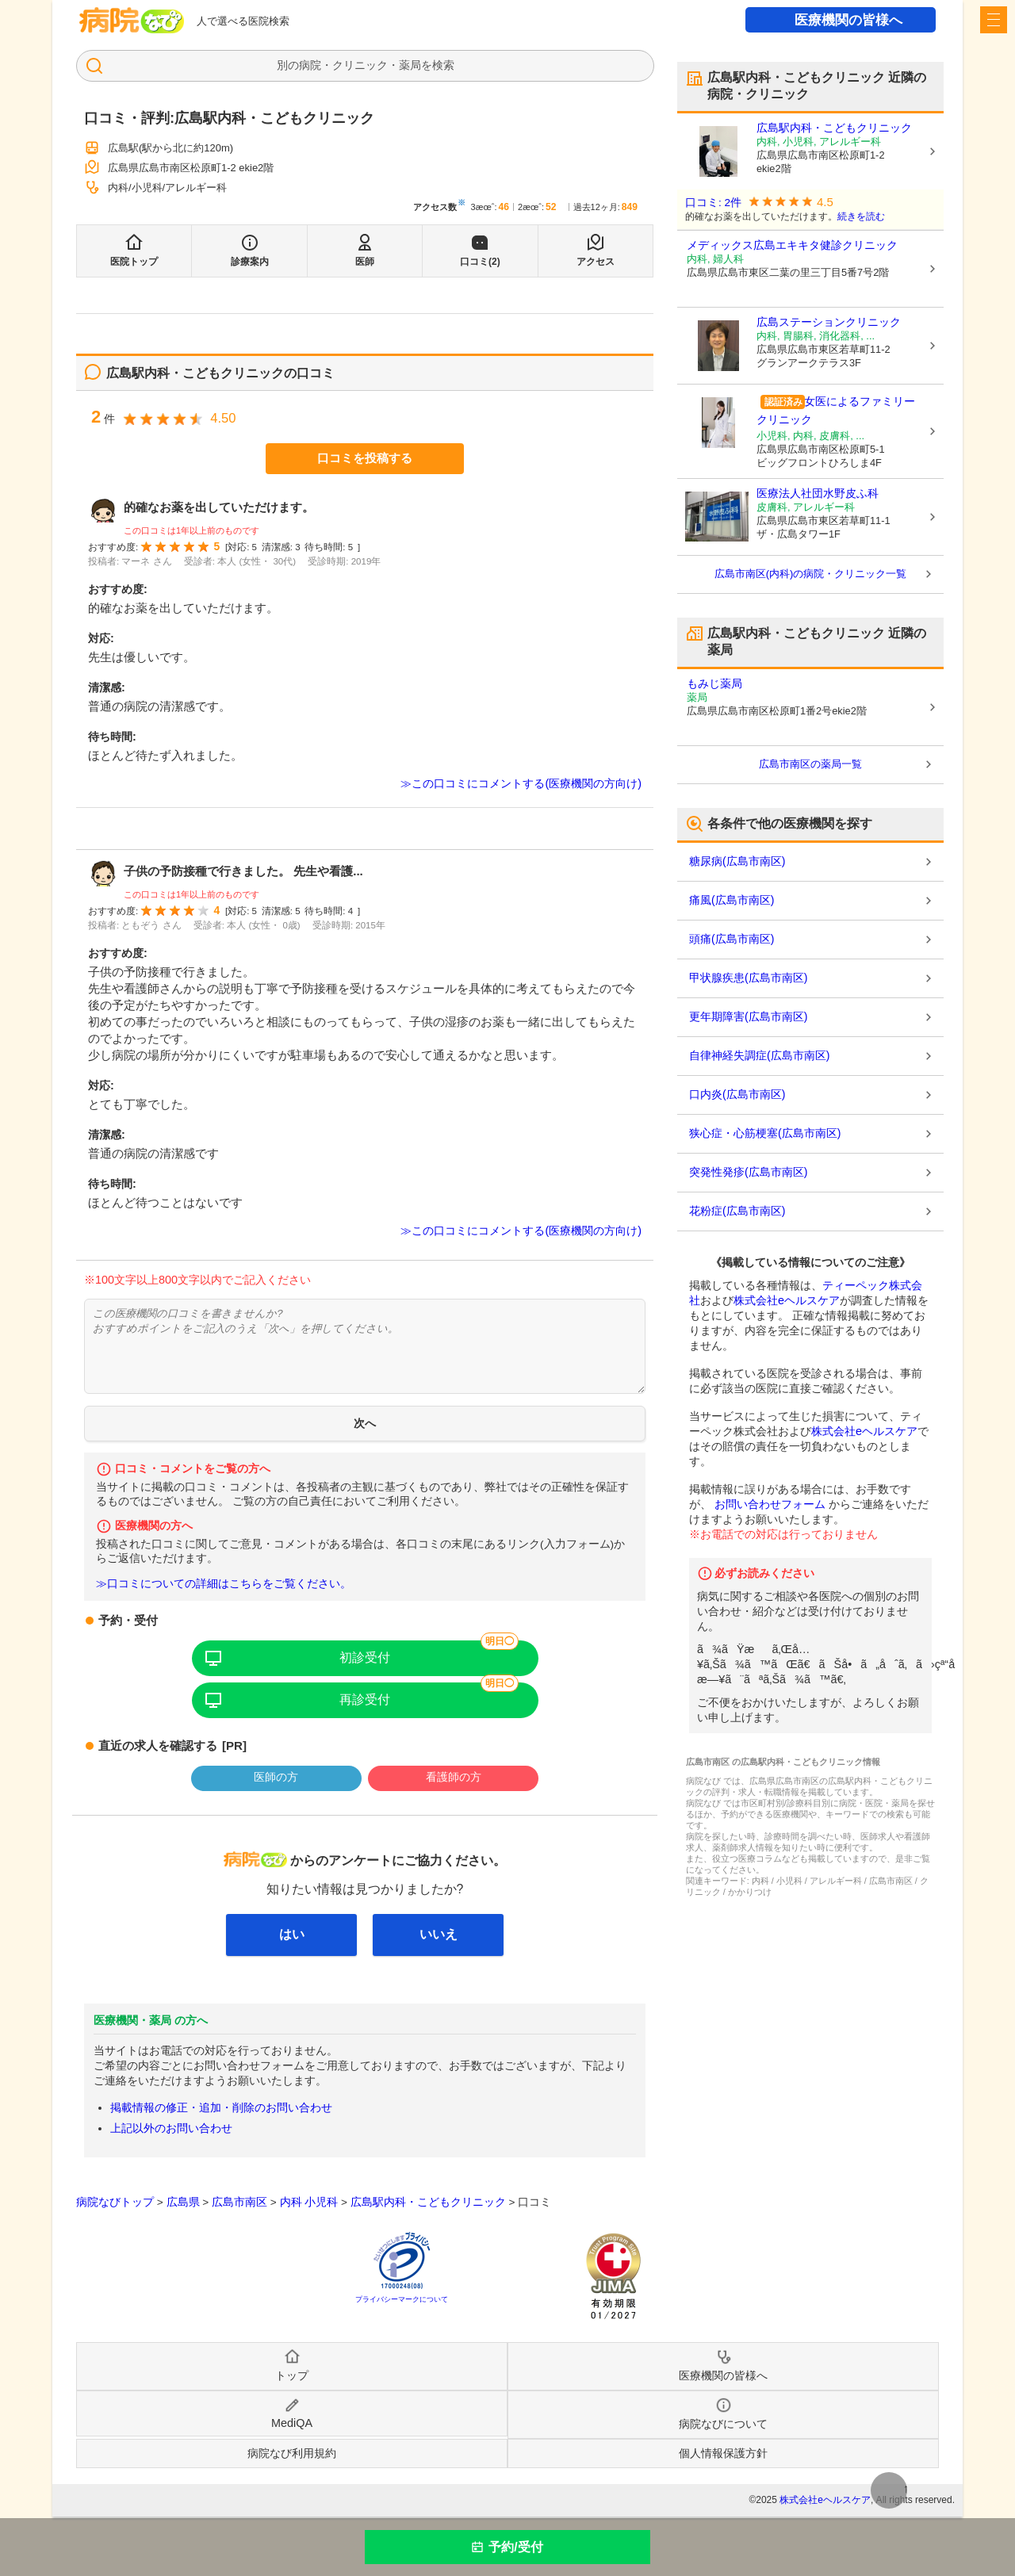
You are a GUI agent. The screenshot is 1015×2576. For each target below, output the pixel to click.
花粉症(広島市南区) (737, 1210)
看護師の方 (453, 1776)
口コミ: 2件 (713, 203)
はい (291, 1934)
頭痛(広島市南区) (731, 938)
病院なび (131, 20)
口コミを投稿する (364, 458)
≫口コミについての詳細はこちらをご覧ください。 (223, 1584)
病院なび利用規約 (291, 2453)
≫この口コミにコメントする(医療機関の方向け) (521, 783)
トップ (291, 2375)
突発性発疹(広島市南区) (748, 1172)
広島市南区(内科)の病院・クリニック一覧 (810, 574)
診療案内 (250, 261)
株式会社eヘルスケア (786, 1300)
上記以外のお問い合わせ (171, 2128)
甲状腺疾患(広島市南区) (748, 977)
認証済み (783, 402)
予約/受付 (515, 2547)
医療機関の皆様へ (848, 20)
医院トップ (134, 261)
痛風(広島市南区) (731, 900)
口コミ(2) (480, 261)
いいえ (438, 1934)
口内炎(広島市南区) (737, 1094)
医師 (364, 261)
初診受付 (364, 1657)
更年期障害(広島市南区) (748, 1016)
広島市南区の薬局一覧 (810, 764)
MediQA (291, 2423)
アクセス (595, 261)
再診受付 (364, 1699)
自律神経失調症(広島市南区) (759, 1055)
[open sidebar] (993, 19)
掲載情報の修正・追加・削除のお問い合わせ (221, 2107)
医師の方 (276, 1776)
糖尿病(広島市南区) (737, 861)
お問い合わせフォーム (770, 1504)
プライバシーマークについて (401, 2299)
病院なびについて (723, 2423)
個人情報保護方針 (723, 2453)
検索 (443, 65)
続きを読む (861, 216)
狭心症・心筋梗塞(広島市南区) (765, 1133)
